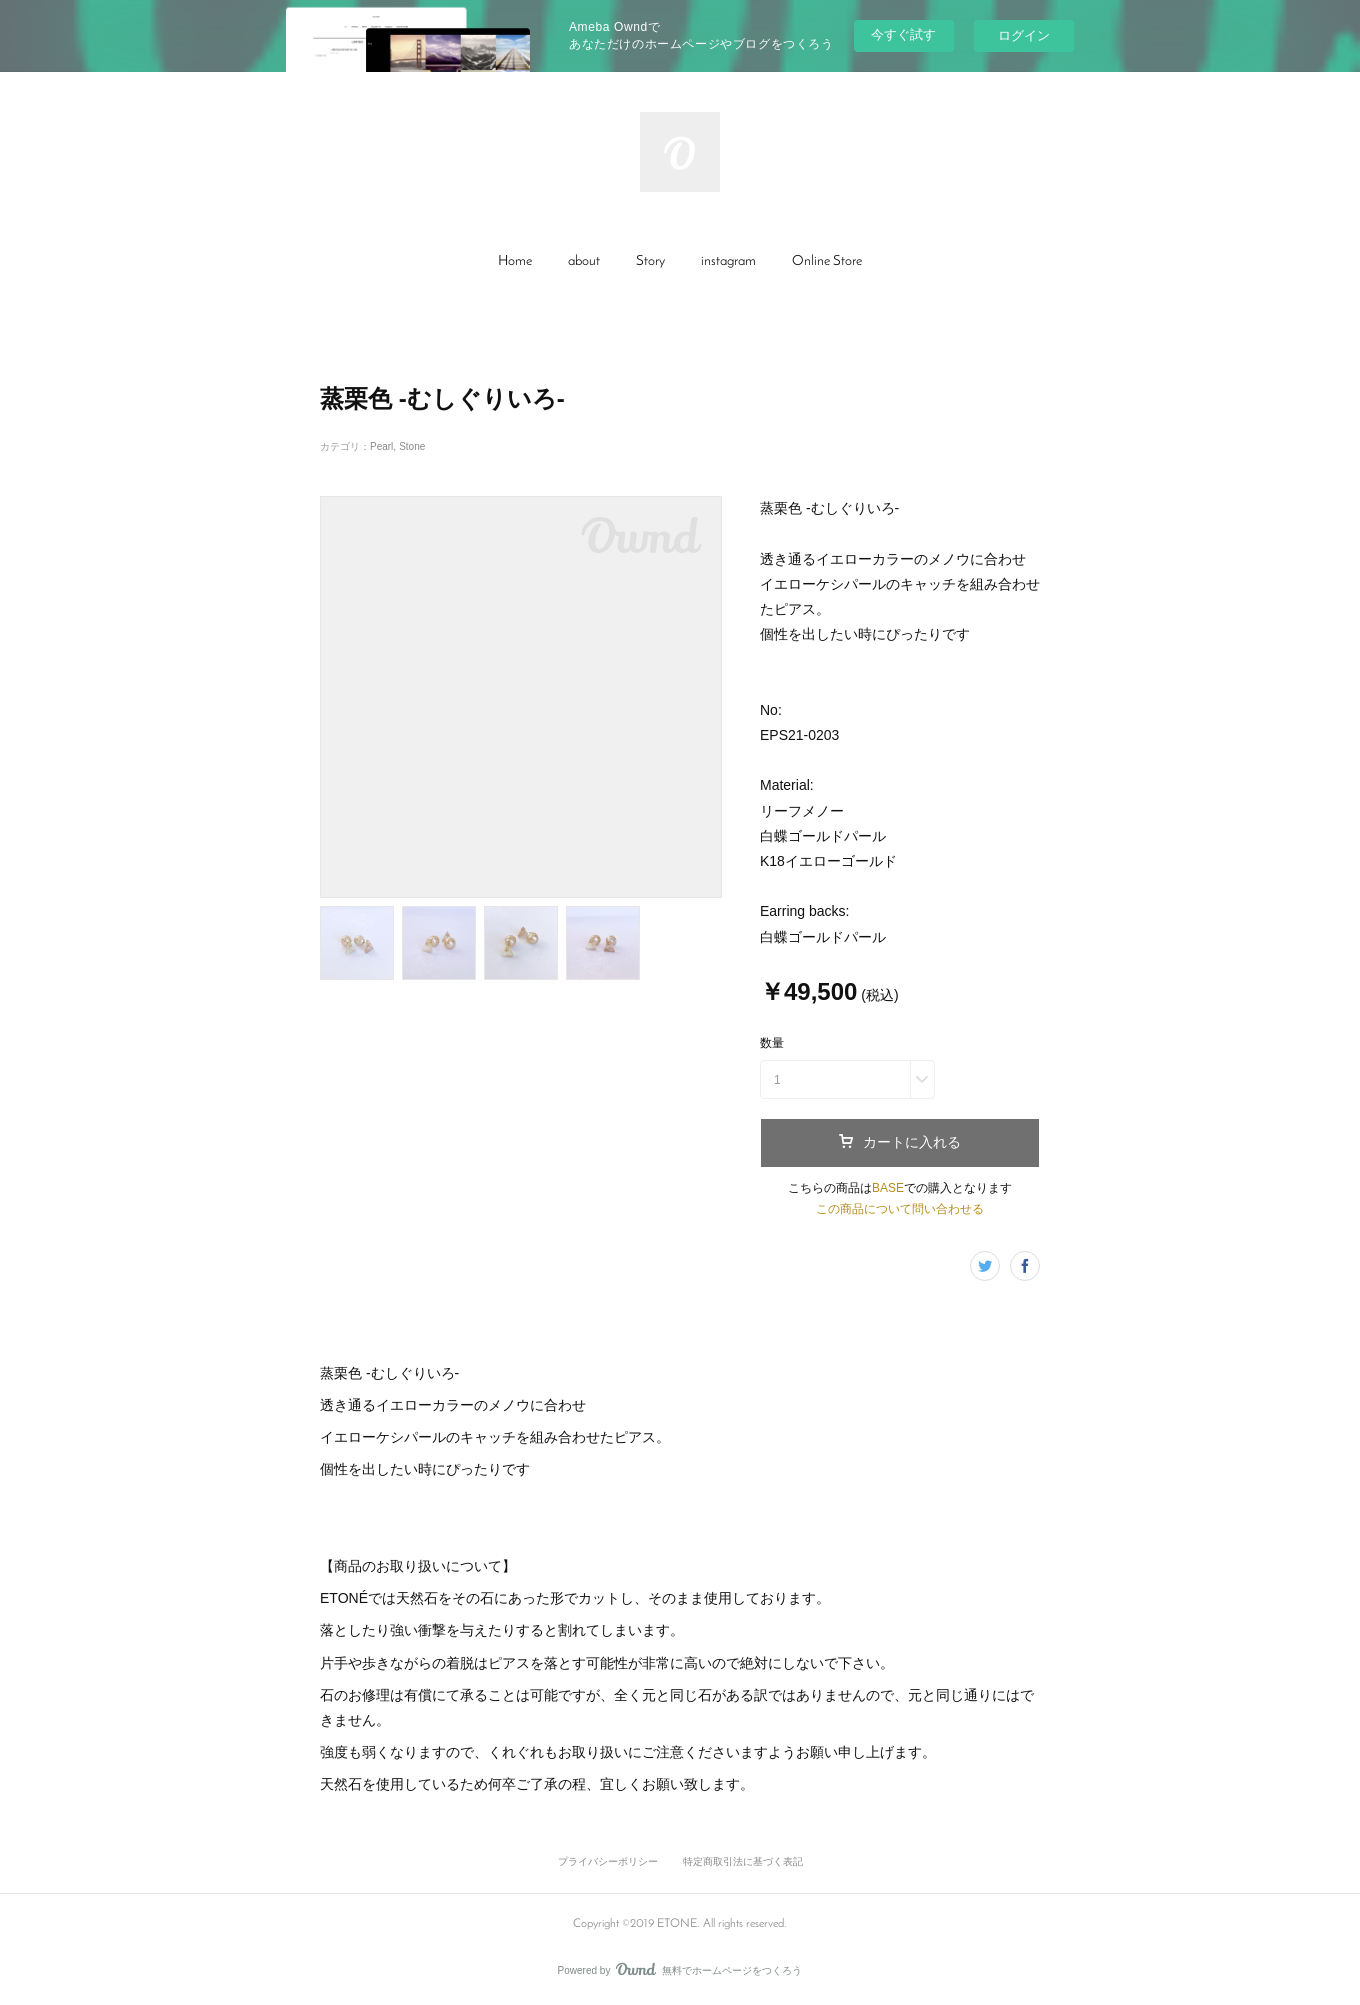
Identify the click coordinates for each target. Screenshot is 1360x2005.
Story (650, 261)
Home (515, 261)
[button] (515, 262)
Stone (412, 446)
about (584, 261)
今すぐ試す (903, 34)
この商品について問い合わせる (900, 1209)
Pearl (381, 446)
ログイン (1024, 35)
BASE (888, 1188)
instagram (728, 261)
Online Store (827, 261)
